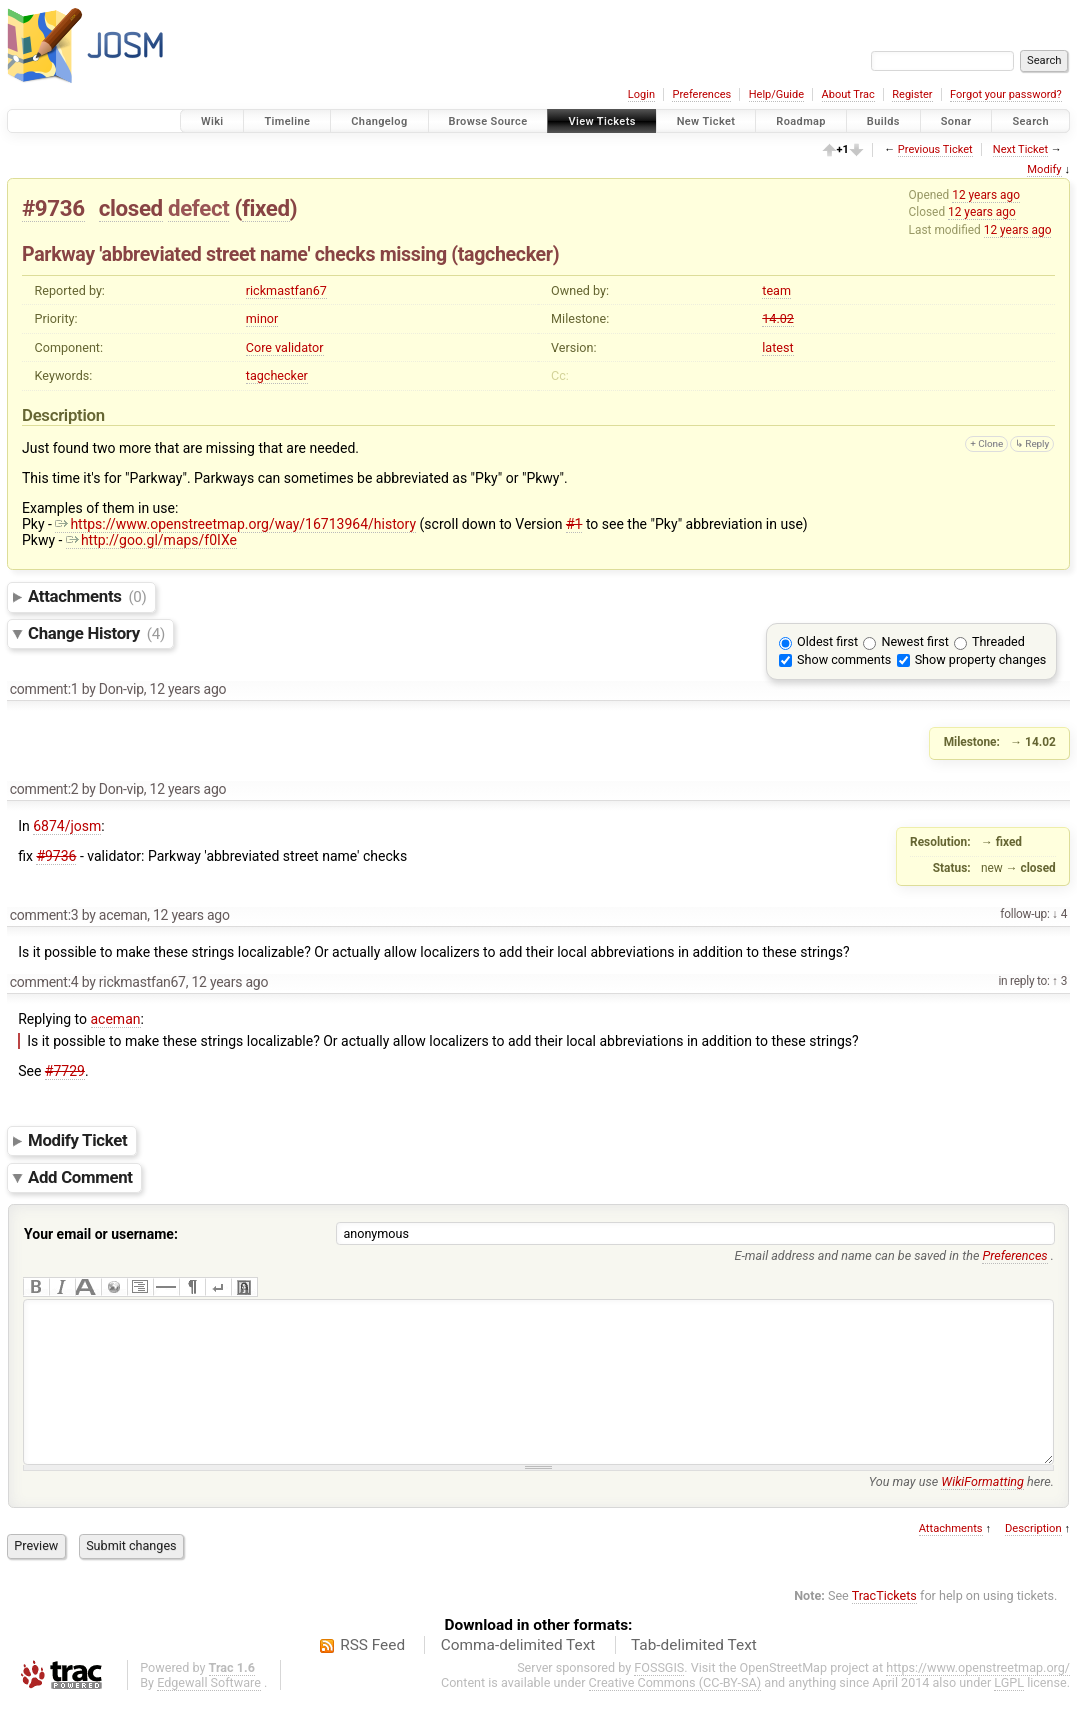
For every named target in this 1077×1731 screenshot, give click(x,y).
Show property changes (981, 659)
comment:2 (44, 789)
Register (912, 94)
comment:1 (44, 689)
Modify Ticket (77, 1140)
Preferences (701, 94)
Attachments (87, 596)
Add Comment (80, 1177)
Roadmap (801, 121)
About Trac (848, 94)
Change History (96, 633)
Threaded (998, 641)
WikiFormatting (982, 1511)
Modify (1044, 169)
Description (1033, 1558)
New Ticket (706, 121)
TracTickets (884, 1625)
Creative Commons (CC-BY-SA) (675, 1712)
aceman (116, 1019)
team (776, 290)
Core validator (285, 347)
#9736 (53, 208)
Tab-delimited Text (694, 1675)
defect (198, 208)
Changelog (379, 121)
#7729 (65, 1071)
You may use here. (961, 1511)
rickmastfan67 (286, 290)
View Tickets (601, 121)
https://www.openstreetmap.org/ (978, 1697)
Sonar (956, 121)
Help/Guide (776, 94)
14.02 (778, 318)
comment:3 (44, 915)
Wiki (212, 121)
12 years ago (986, 195)
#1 (574, 524)
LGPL (1009, 1712)
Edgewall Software (209, 1712)
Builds (883, 121)
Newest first (914, 641)
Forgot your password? (1006, 94)
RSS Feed (372, 1675)
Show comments (844, 659)
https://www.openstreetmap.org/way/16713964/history (235, 524)
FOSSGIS (659, 1697)
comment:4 (44, 982)
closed (131, 208)
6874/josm (67, 826)
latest (777, 347)
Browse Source (488, 121)
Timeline (287, 121)
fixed (266, 208)
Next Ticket (1020, 149)
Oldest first (827, 641)
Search (1030, 121)
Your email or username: (101, 1234)
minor (262, 318)
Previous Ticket (935, 149)
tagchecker (277, 375)
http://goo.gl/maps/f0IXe (151, 540)
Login (641, 94)
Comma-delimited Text (518, 1675)
